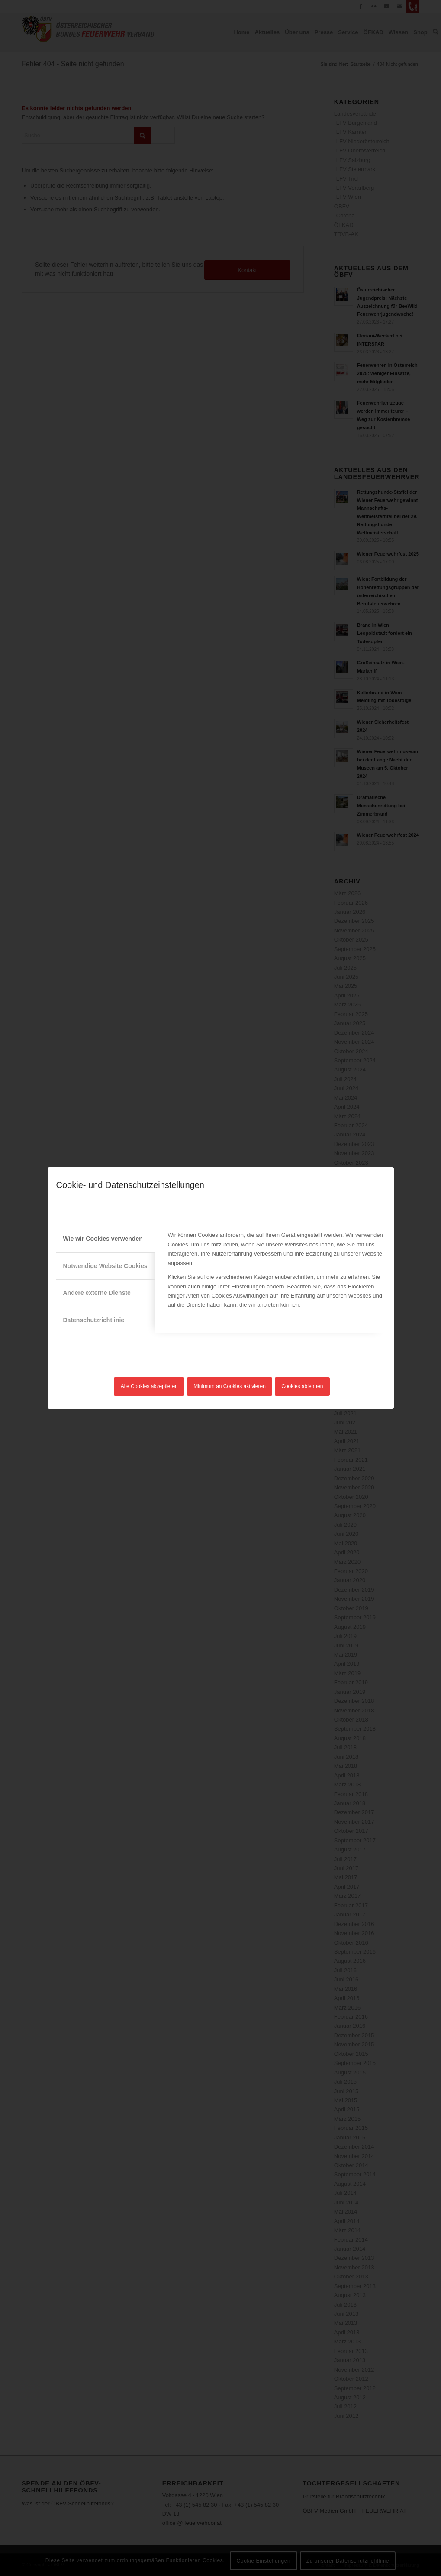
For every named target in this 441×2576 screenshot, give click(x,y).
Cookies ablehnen (302, 1386)
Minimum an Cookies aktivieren (229, 1386)
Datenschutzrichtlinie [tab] (94, 1320)
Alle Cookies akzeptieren (149, 1386)
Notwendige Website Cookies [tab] (105, 1265)
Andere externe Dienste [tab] (97, 1292)
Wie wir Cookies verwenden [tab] (103, 1238)
